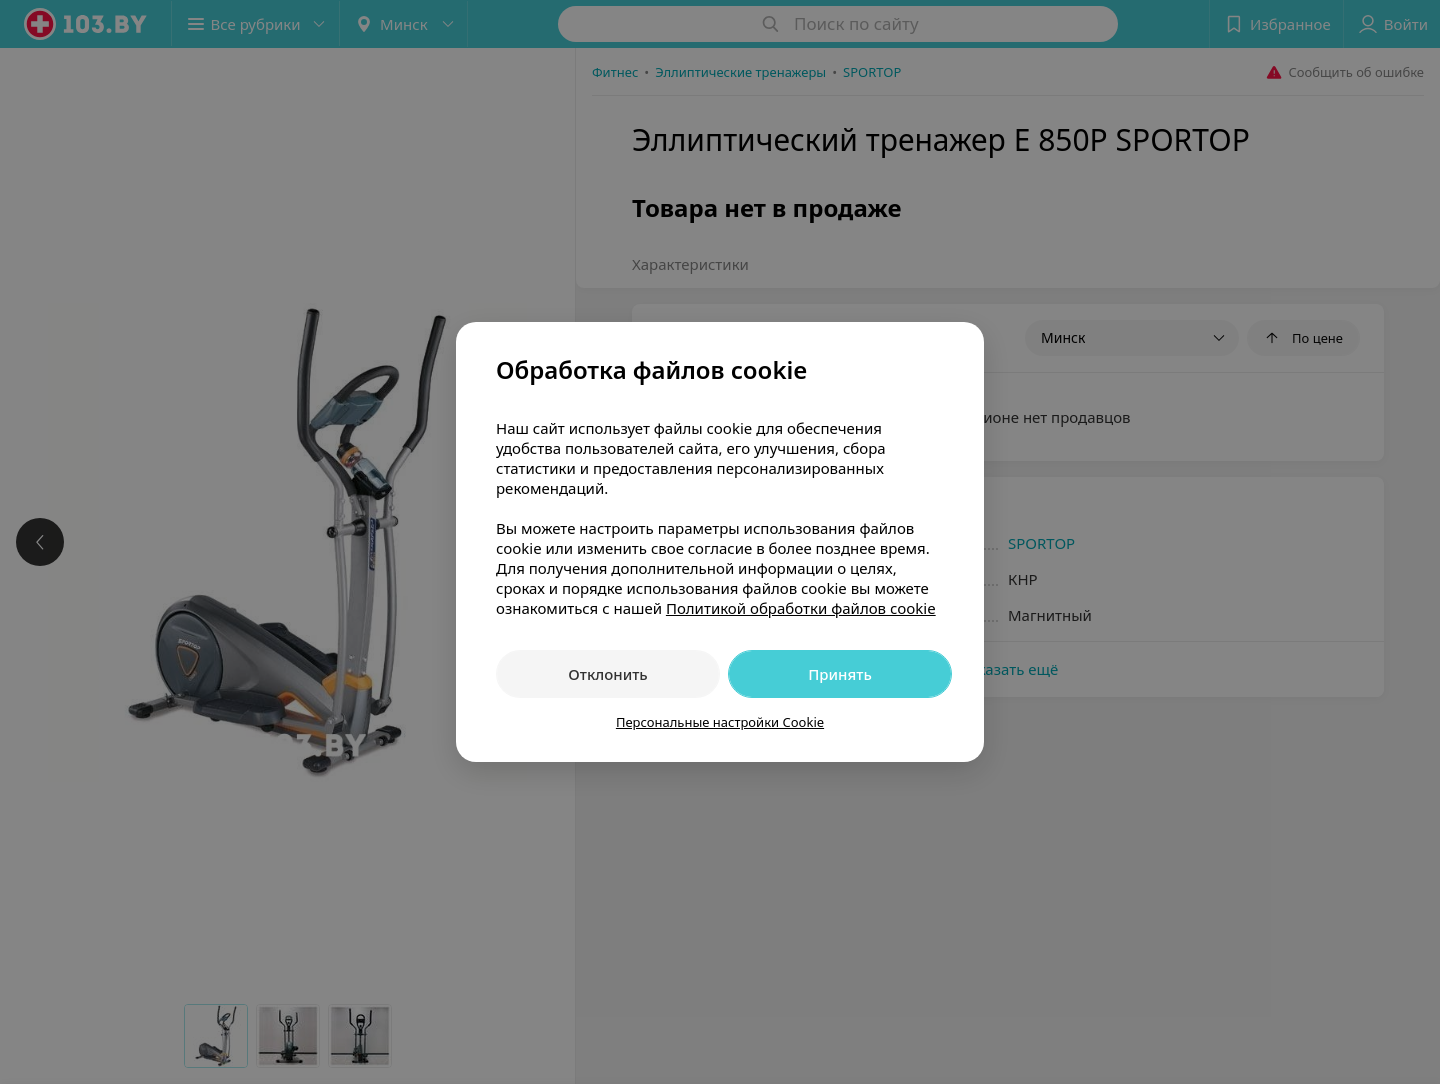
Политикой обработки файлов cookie (801, 608)
